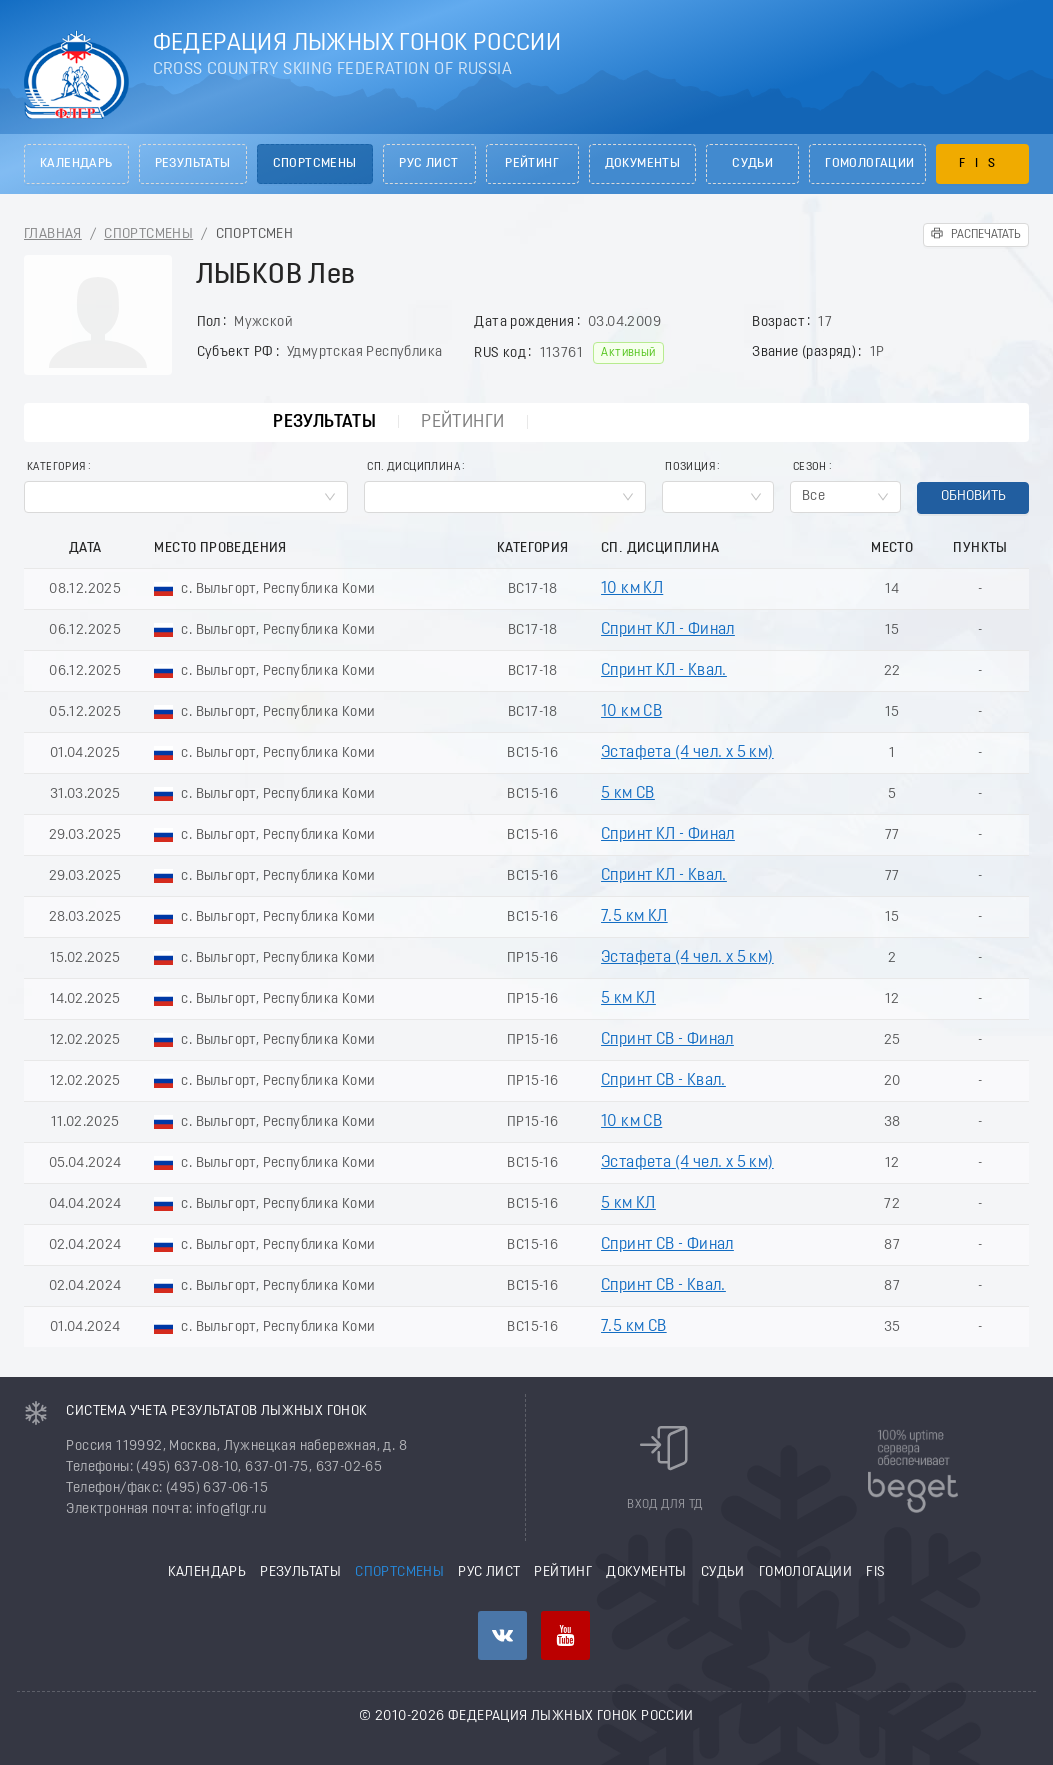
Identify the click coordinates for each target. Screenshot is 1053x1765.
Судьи (752, 164)
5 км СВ (628, 794)
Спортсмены (315, 164)
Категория (56, 467)
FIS (982, 164)
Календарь (76, 164)
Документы (643, 164)
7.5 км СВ (634, 1327)
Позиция (690, 467)
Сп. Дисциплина (413, 467)
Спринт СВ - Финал (667, 1040)
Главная (53, 234)
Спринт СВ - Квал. (663, 1081)
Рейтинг (532, 164)
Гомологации (869, 164)
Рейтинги (462, 422)
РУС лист (428, 164)
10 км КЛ (632, 589)
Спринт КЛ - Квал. (664, 671)
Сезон (810, 467)
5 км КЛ (628, 999)
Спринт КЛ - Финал (668, 630)
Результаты (193, 164)
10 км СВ (631, 712)
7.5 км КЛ (634, 917)
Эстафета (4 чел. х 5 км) (687, 753)
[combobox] (186, 497)
